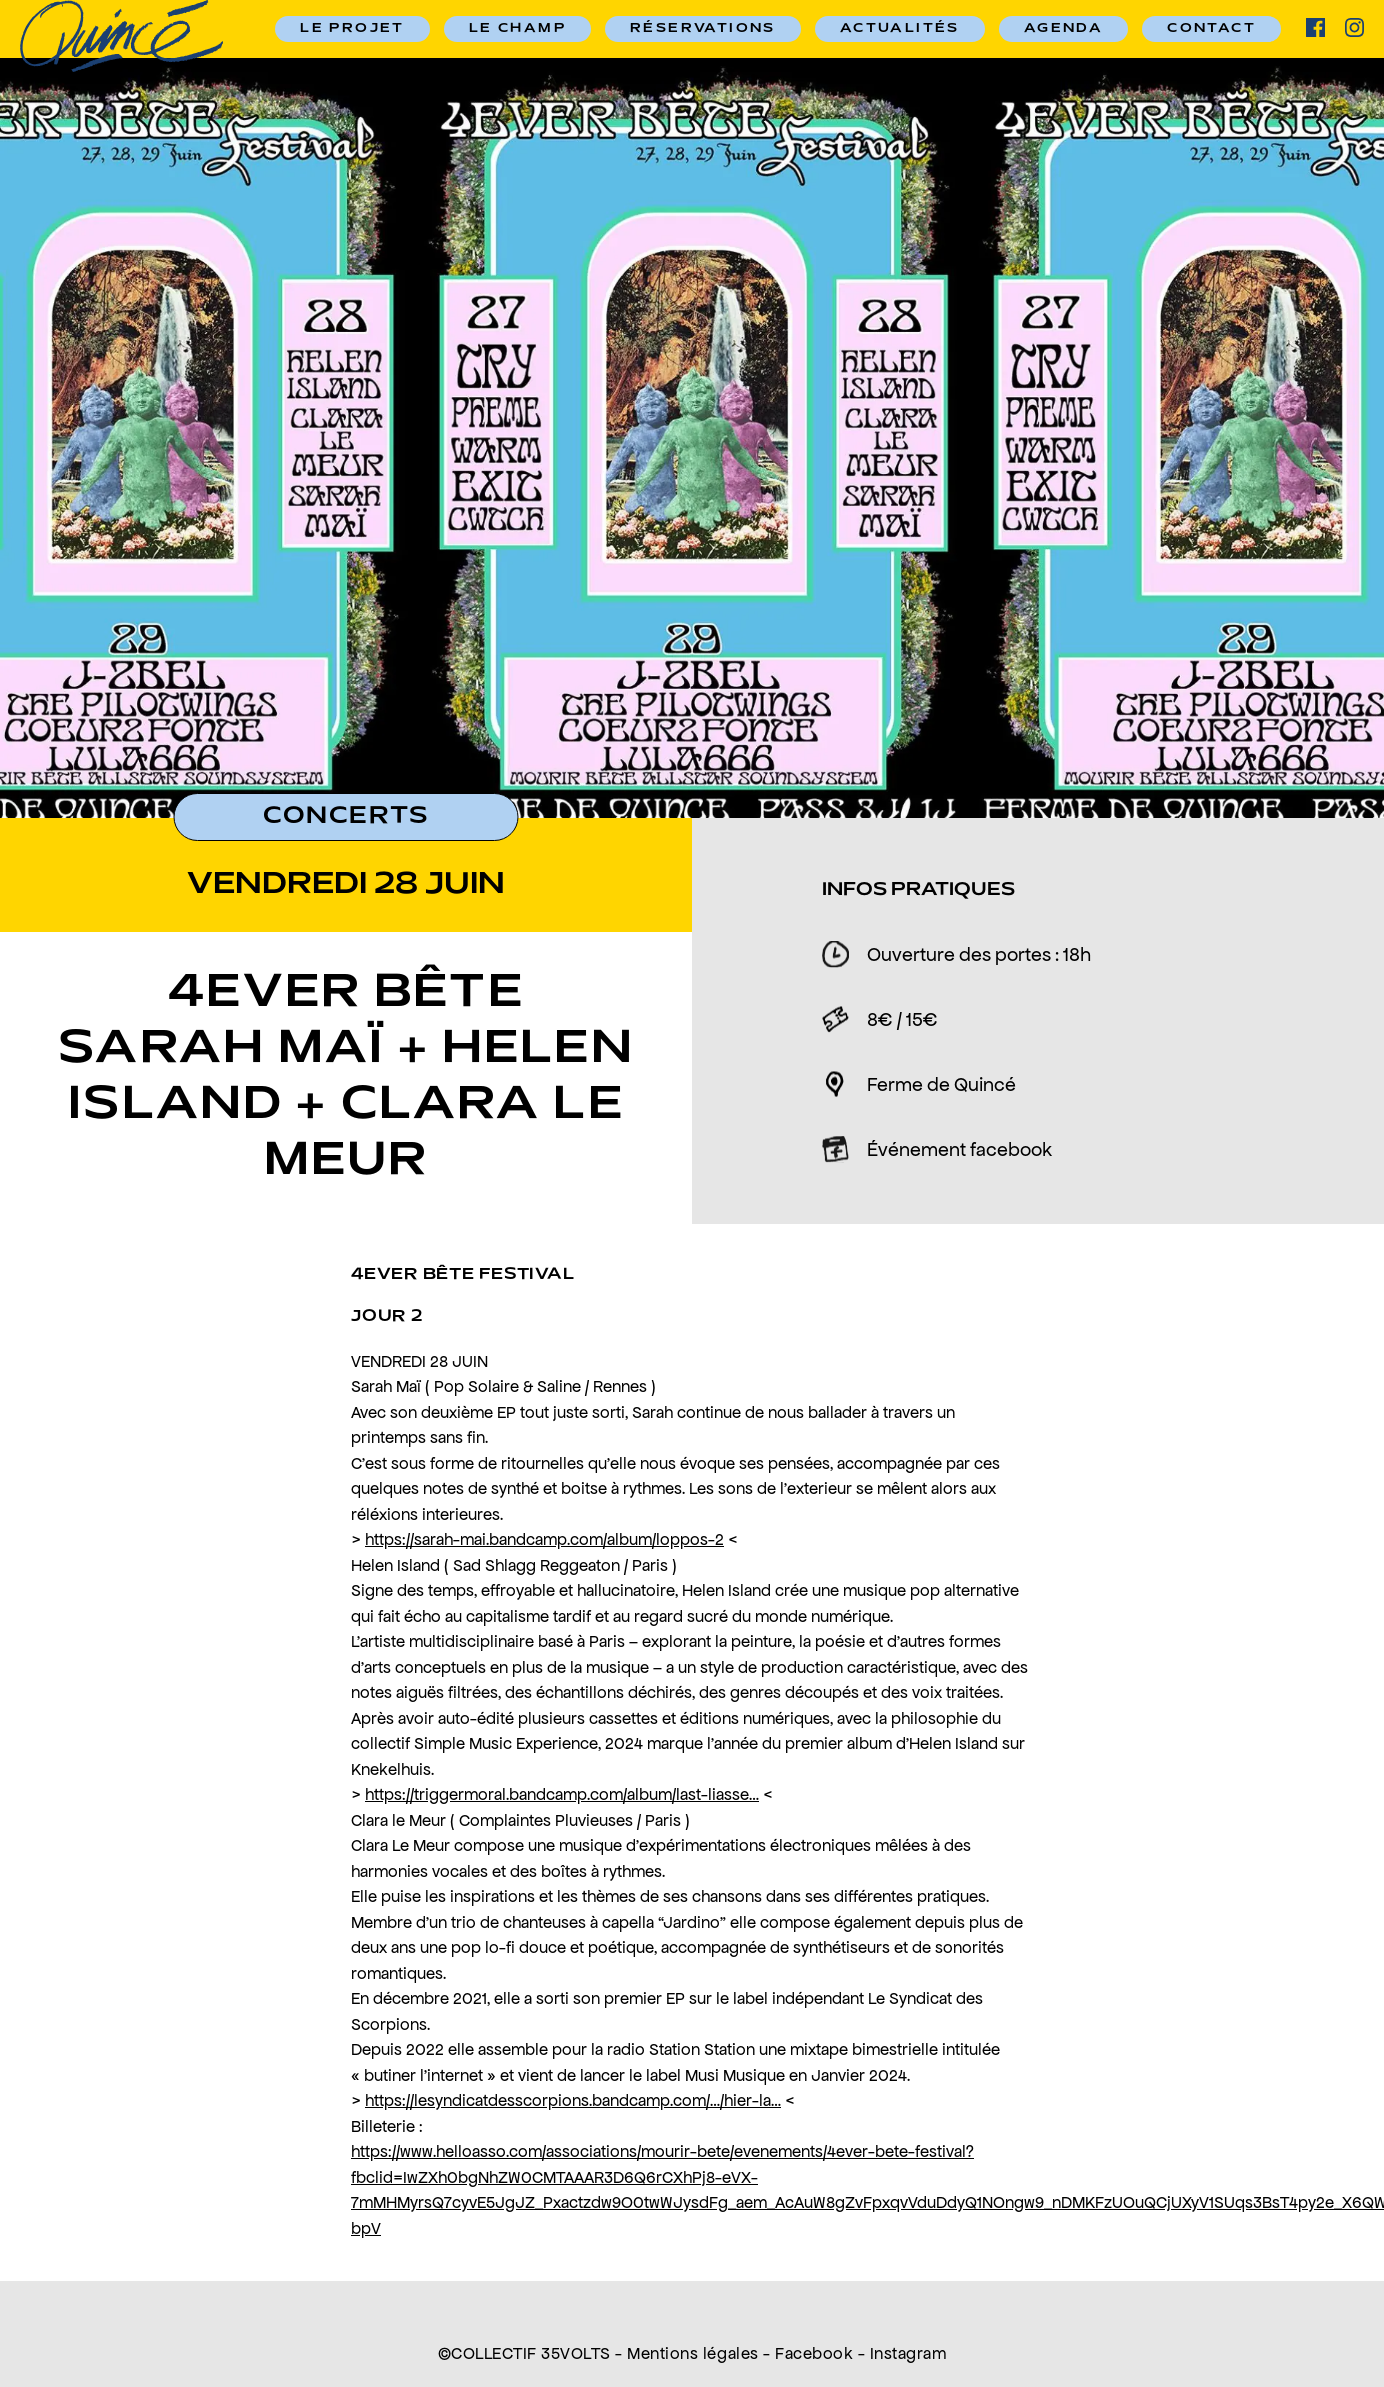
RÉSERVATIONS (703, 29)
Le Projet (352, 29)
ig (1354, 27)
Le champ (517, 29)
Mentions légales (692, 2353)
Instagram (908, 2353)
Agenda (1063, 29)
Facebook (814, 2353)
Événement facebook (959, 1149)
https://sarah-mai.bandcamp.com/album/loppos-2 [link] (544, 1539)
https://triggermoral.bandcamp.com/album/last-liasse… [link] (562, 1794)
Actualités (900, 29)
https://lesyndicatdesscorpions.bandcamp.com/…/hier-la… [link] (573, 2100)
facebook (1315, 27)
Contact (1211, 29)
